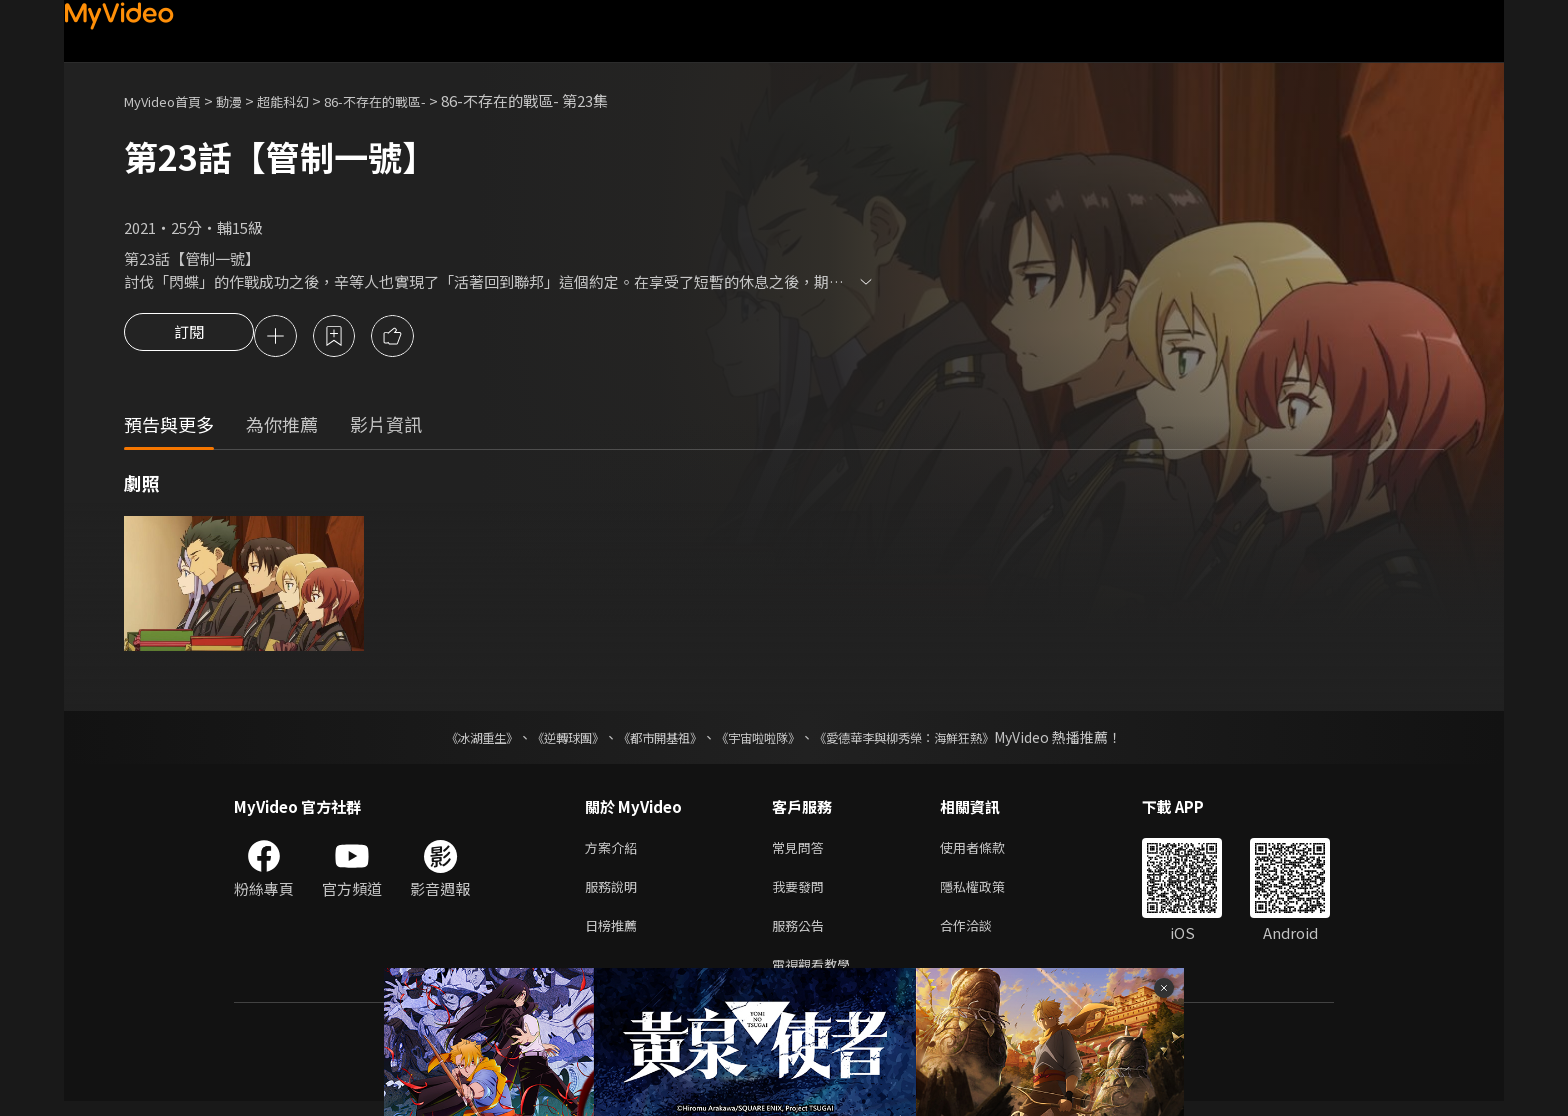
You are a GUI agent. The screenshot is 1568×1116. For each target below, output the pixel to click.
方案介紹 (615, 851)
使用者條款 (989, 851)
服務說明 (615, 893)
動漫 (245, 100)
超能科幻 (305, 100)
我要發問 (802, 893)
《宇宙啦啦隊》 (762, 740)
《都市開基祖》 (650, 740)
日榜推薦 (615, 935)
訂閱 (189, 338)
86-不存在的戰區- (409, 100)
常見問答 (802, 851)
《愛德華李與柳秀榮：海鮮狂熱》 (930, 740)
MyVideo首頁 (169, 100)
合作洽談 (982, 935)
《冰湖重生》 (447, 740)
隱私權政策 (989, 893)
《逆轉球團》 (545, 740)
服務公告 (802, 935)
